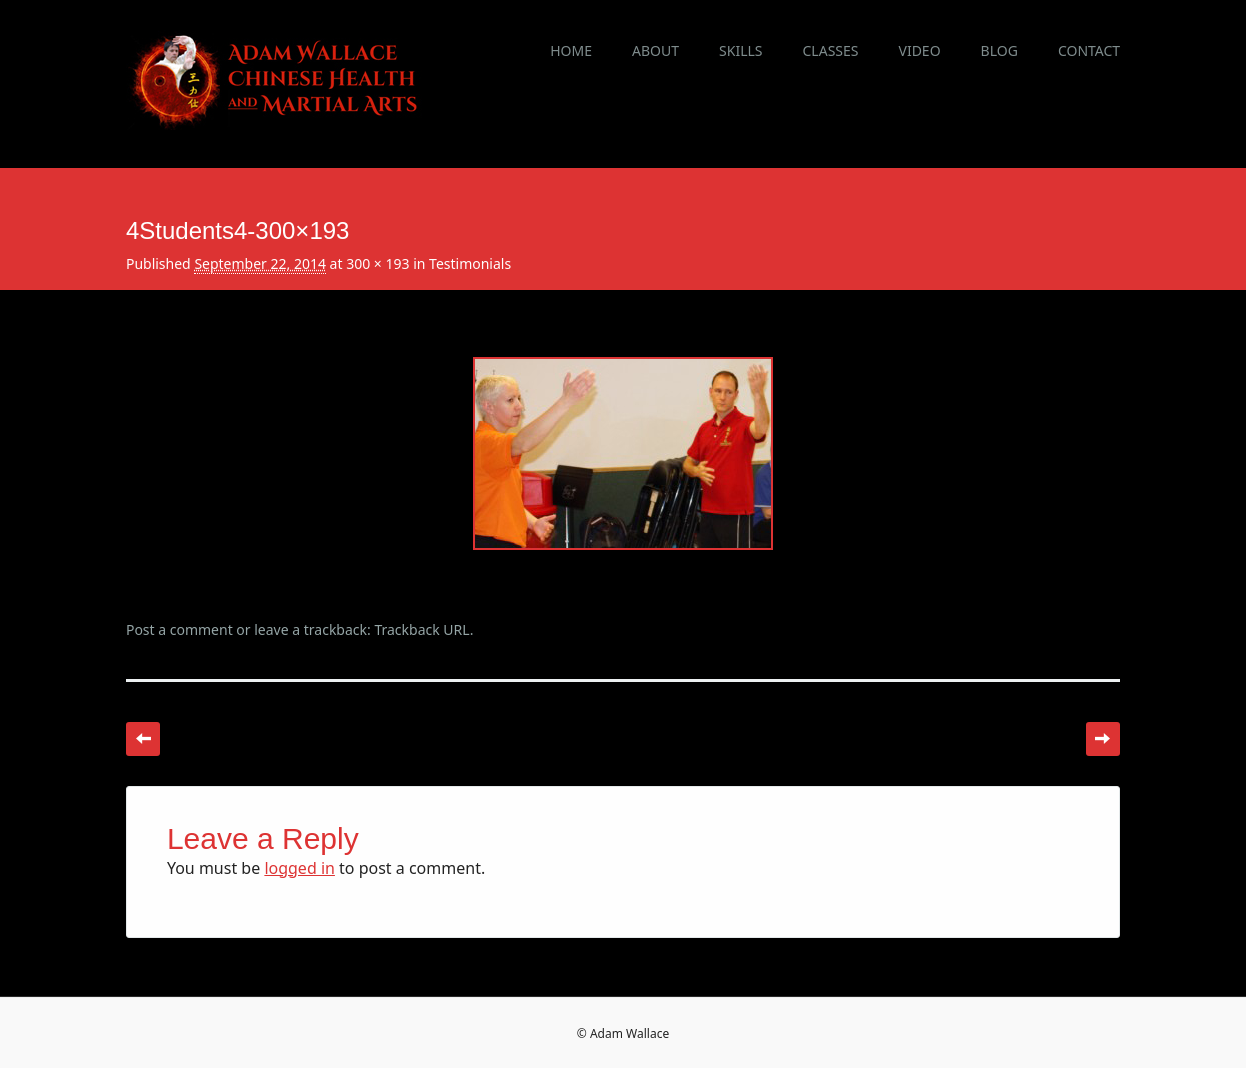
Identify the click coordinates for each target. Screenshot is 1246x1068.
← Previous (143, 739)
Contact (1089, 50)
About (655, 50)
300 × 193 (377, 263)
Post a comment (179, 629)
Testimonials (470, 263)
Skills (740, 50)
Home (571, 50)
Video (919, 50)
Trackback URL (421, 629)
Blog (999, 50)
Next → (1103, 739)
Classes (831, 50)
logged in (299, 868)
